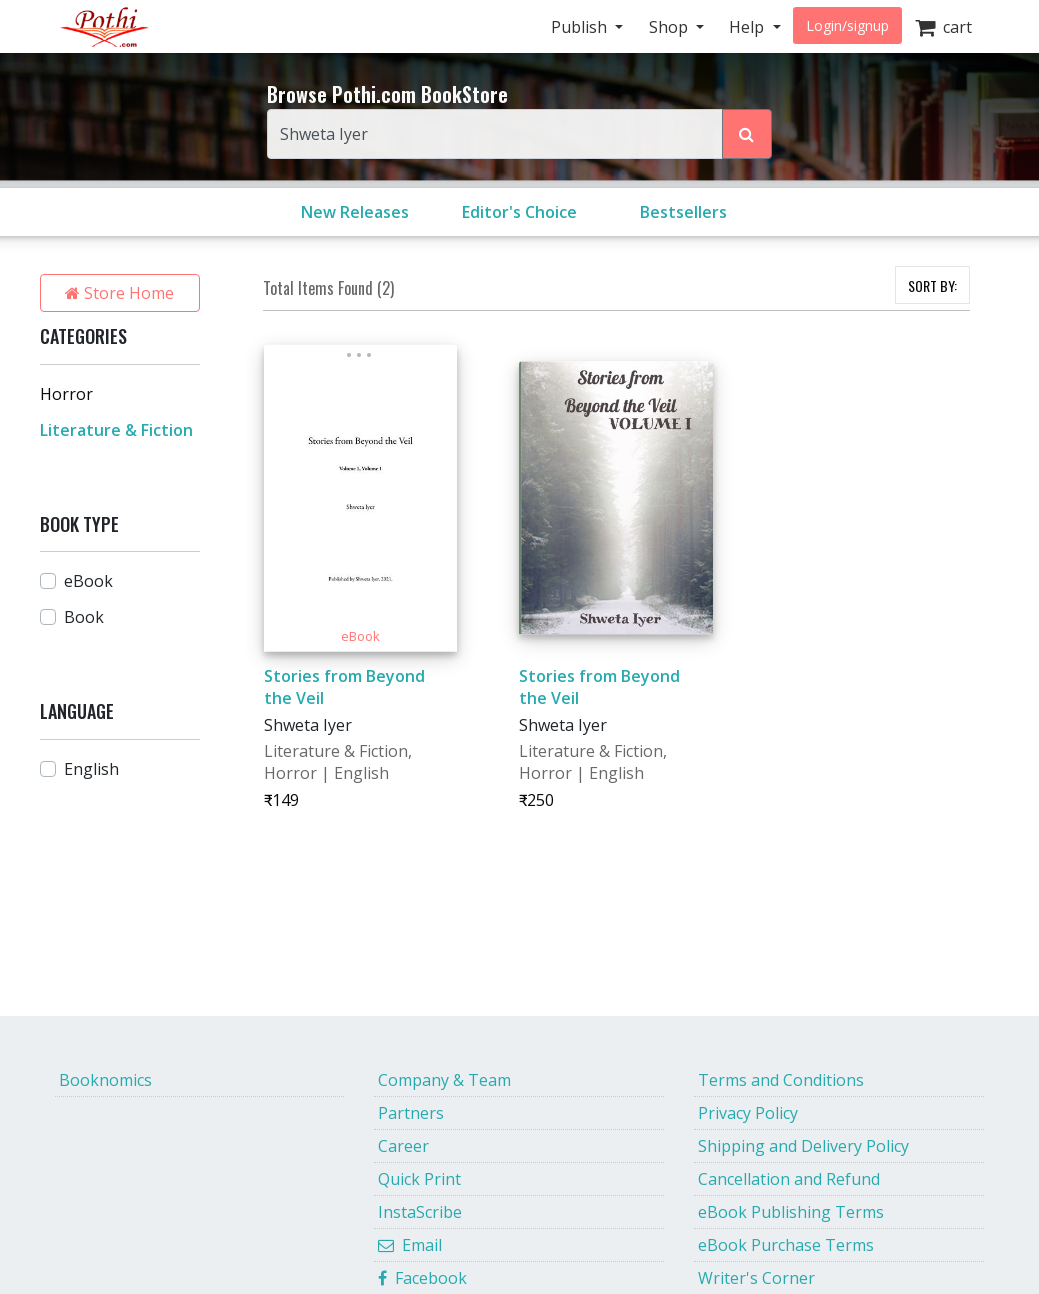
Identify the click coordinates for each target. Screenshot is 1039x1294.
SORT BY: (932, 285)
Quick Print (419, 1179)
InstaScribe (420, 1212)
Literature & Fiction (116, 430)
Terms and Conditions (781, 1080)
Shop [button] (670, 27)
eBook (88, 581)
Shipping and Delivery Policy (803, 1146)
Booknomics (105, 1080)
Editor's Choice (519, 212)
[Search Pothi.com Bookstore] (747, 134)
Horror (66, 394)
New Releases (355, 212)
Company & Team (444, 1080)
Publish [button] (581, 27)
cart (943, 27)
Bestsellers (683, 212)
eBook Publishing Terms (791, 1212)
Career (403, 1146)
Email (410, 1245)
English (91, 769)
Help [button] (748, 27)
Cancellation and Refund (789, 1179)
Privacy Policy (748, 1113)
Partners (411, 1113)
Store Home (119, 293)
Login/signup (847, 25)
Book (84, 617)
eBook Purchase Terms (786, 1245)
